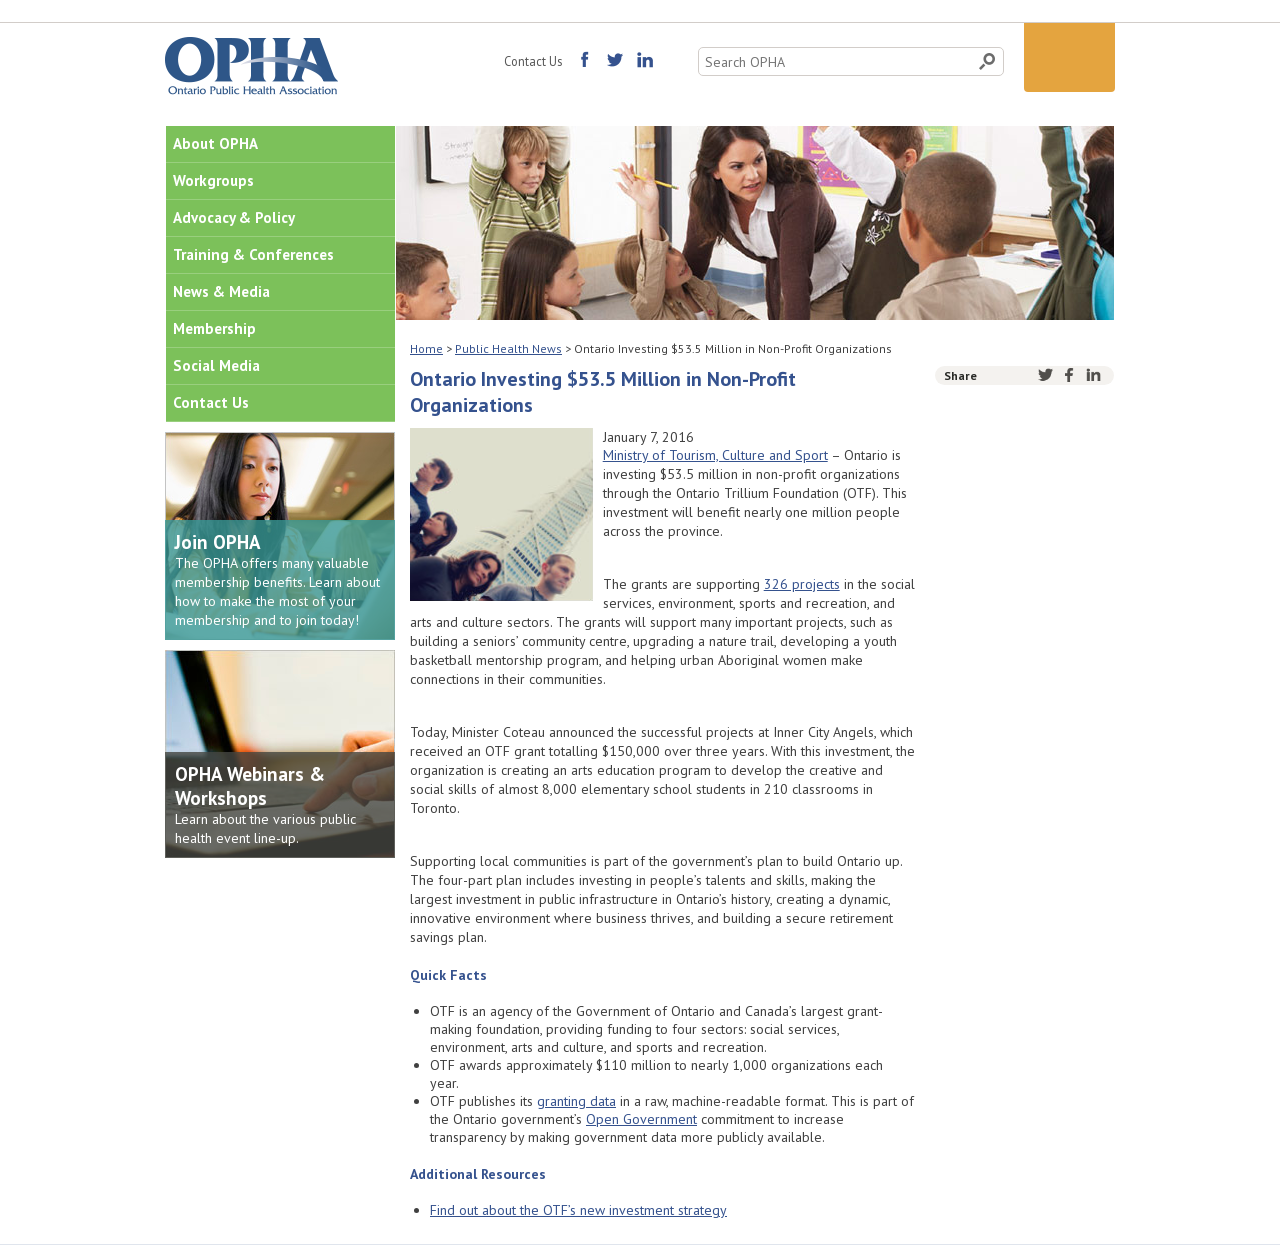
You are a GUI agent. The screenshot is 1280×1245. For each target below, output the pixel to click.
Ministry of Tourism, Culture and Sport (715, 455)
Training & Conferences (253, 254)
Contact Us (533, 61)
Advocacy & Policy (234, 217)
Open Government (641, 1119)
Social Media (216, 365)
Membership (214, 328)
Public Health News (508, 348)
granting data (576, 1101)
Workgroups (213, 180)
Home (426, 348)
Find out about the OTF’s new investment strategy (578, 1210)
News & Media (221, 291)
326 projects (802, 584)
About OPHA (215, 143)
